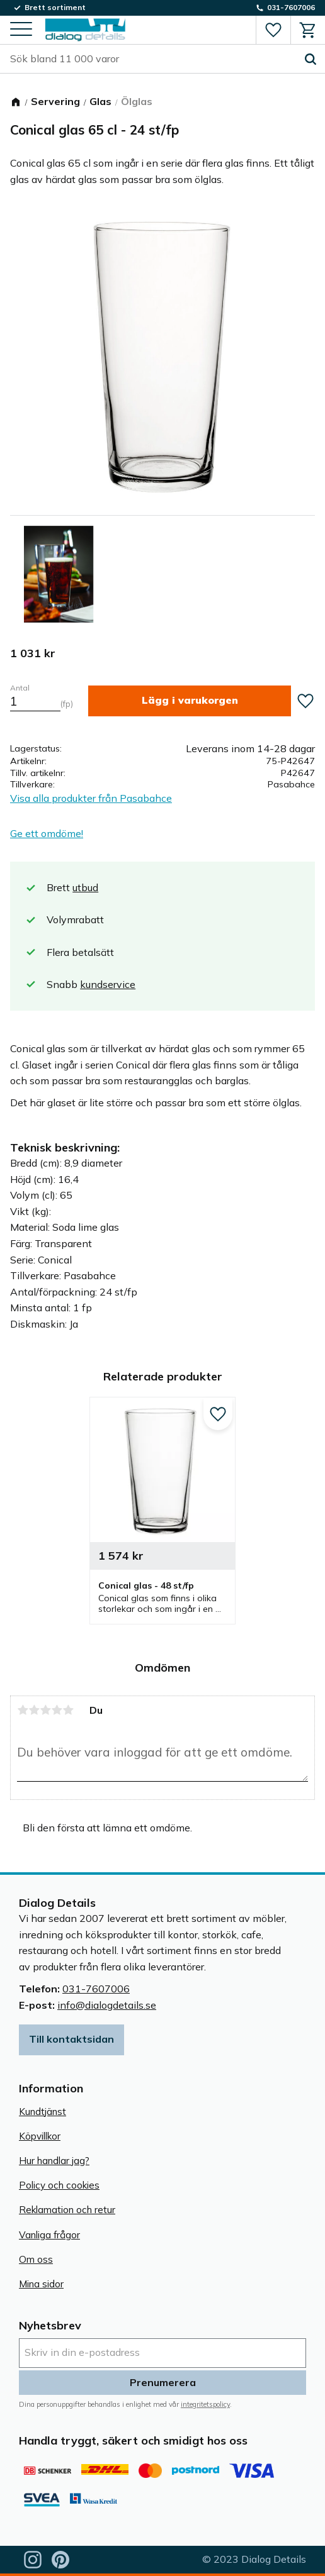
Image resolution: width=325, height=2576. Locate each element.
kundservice (107, 984)
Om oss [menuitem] (36, 2259)
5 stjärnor (68, 1710)
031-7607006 (96, 1988)
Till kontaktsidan (71, 2039)
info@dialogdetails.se (106, 2005)
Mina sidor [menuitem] (41, 2284)
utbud (85, 887)
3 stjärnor (45, 1710)
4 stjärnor (56, 1710)
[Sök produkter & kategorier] (153, 59)
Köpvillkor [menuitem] (39, 2136)
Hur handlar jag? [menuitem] (54, 2161)
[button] (21, 30)
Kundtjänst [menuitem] (42, 2112)
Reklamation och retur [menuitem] (67, 2210)
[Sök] (310, 59)
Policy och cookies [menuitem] (59, 2185)
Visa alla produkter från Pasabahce (91, 798)
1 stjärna (22, 1710)
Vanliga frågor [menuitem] (49, 2235)
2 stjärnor (34, 1710)
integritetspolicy (205, 2404)
